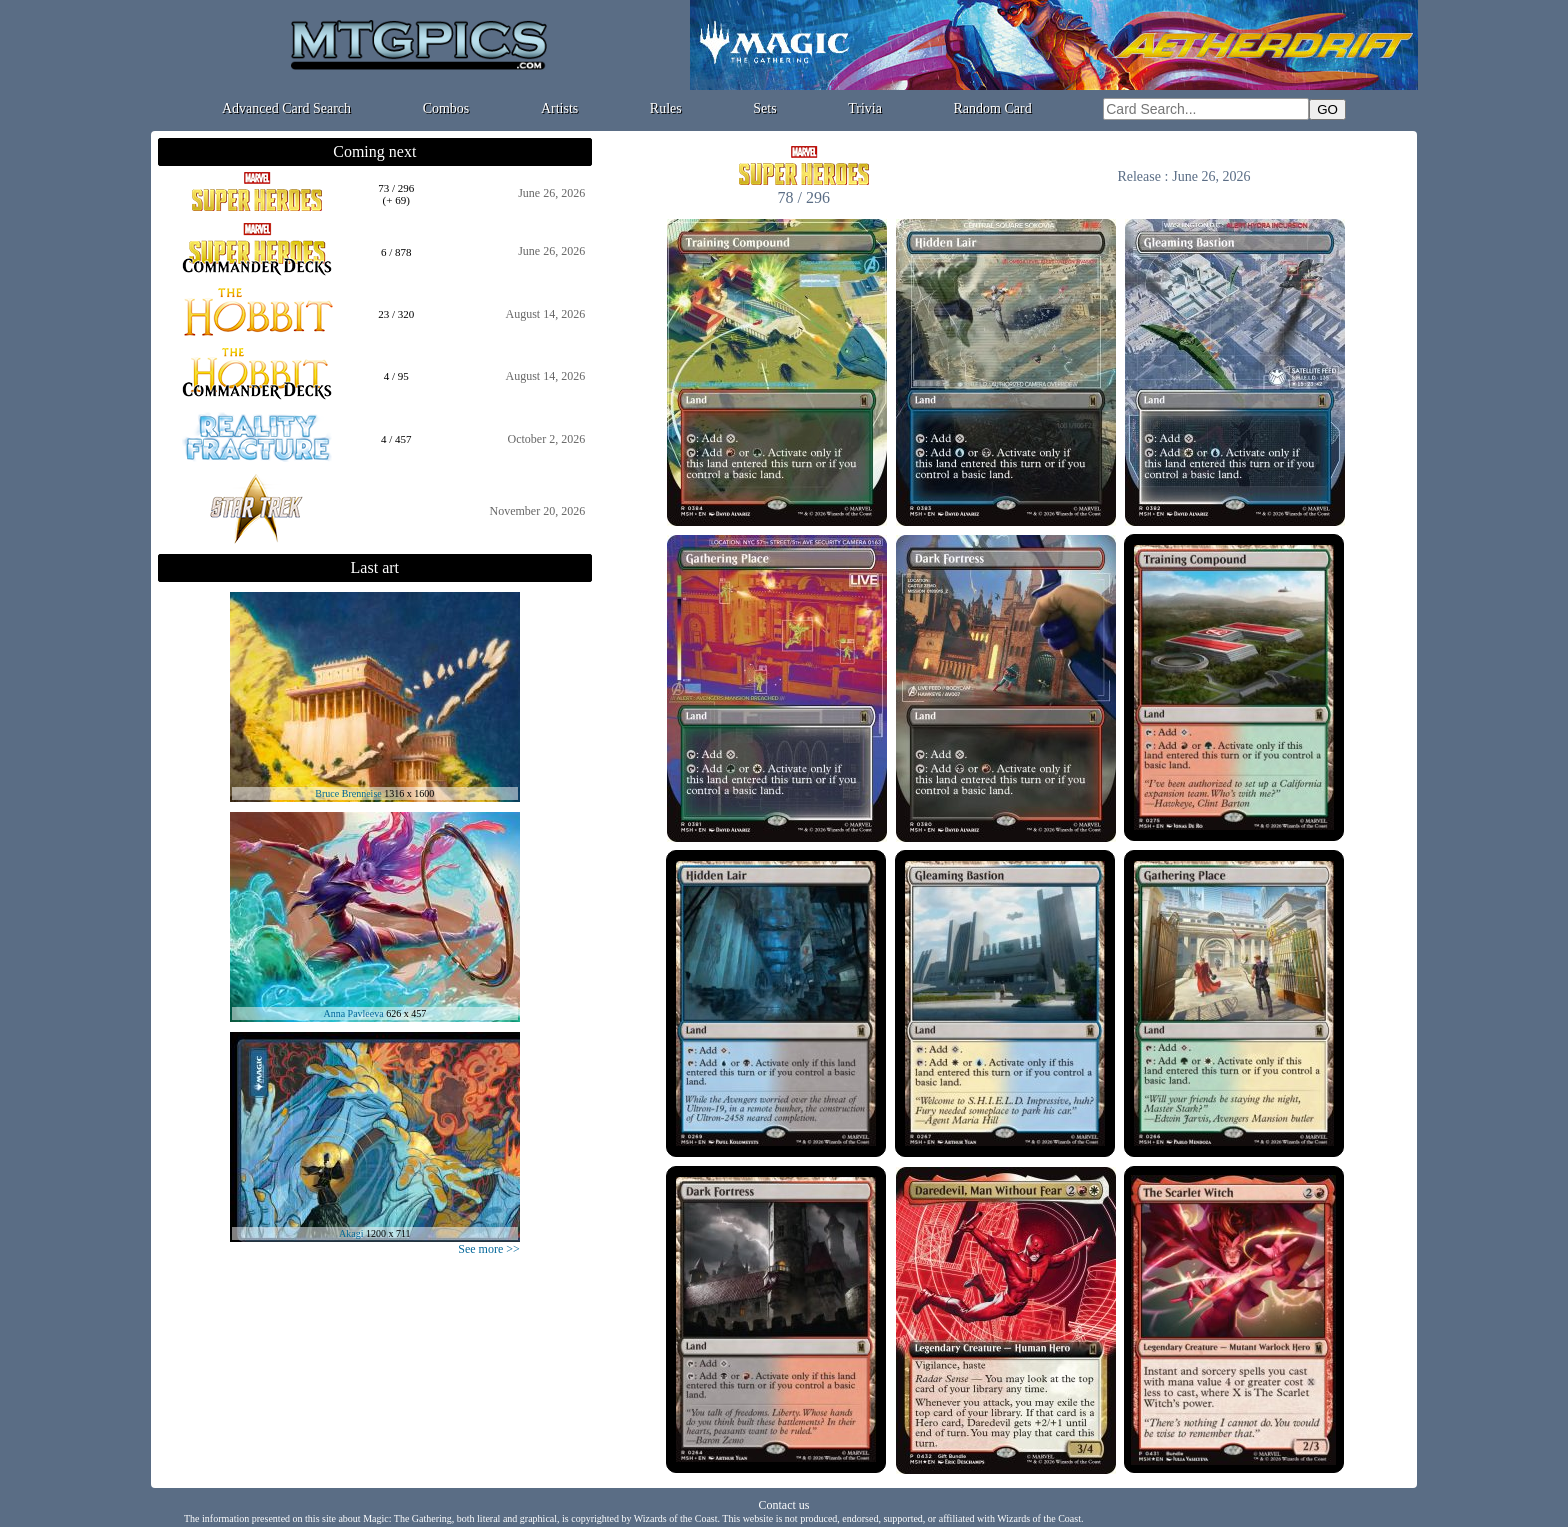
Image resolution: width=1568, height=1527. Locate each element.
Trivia (865, 108)
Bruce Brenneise (348, 793)
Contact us (784, 1505)
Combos (446, 108)
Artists (559, 108)
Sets (764, 108)
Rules (666, 108)
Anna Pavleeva (353, 1013)
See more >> (489, 1249)
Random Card (993, 108)
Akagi (351, 1233)
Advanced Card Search (286, 108)
